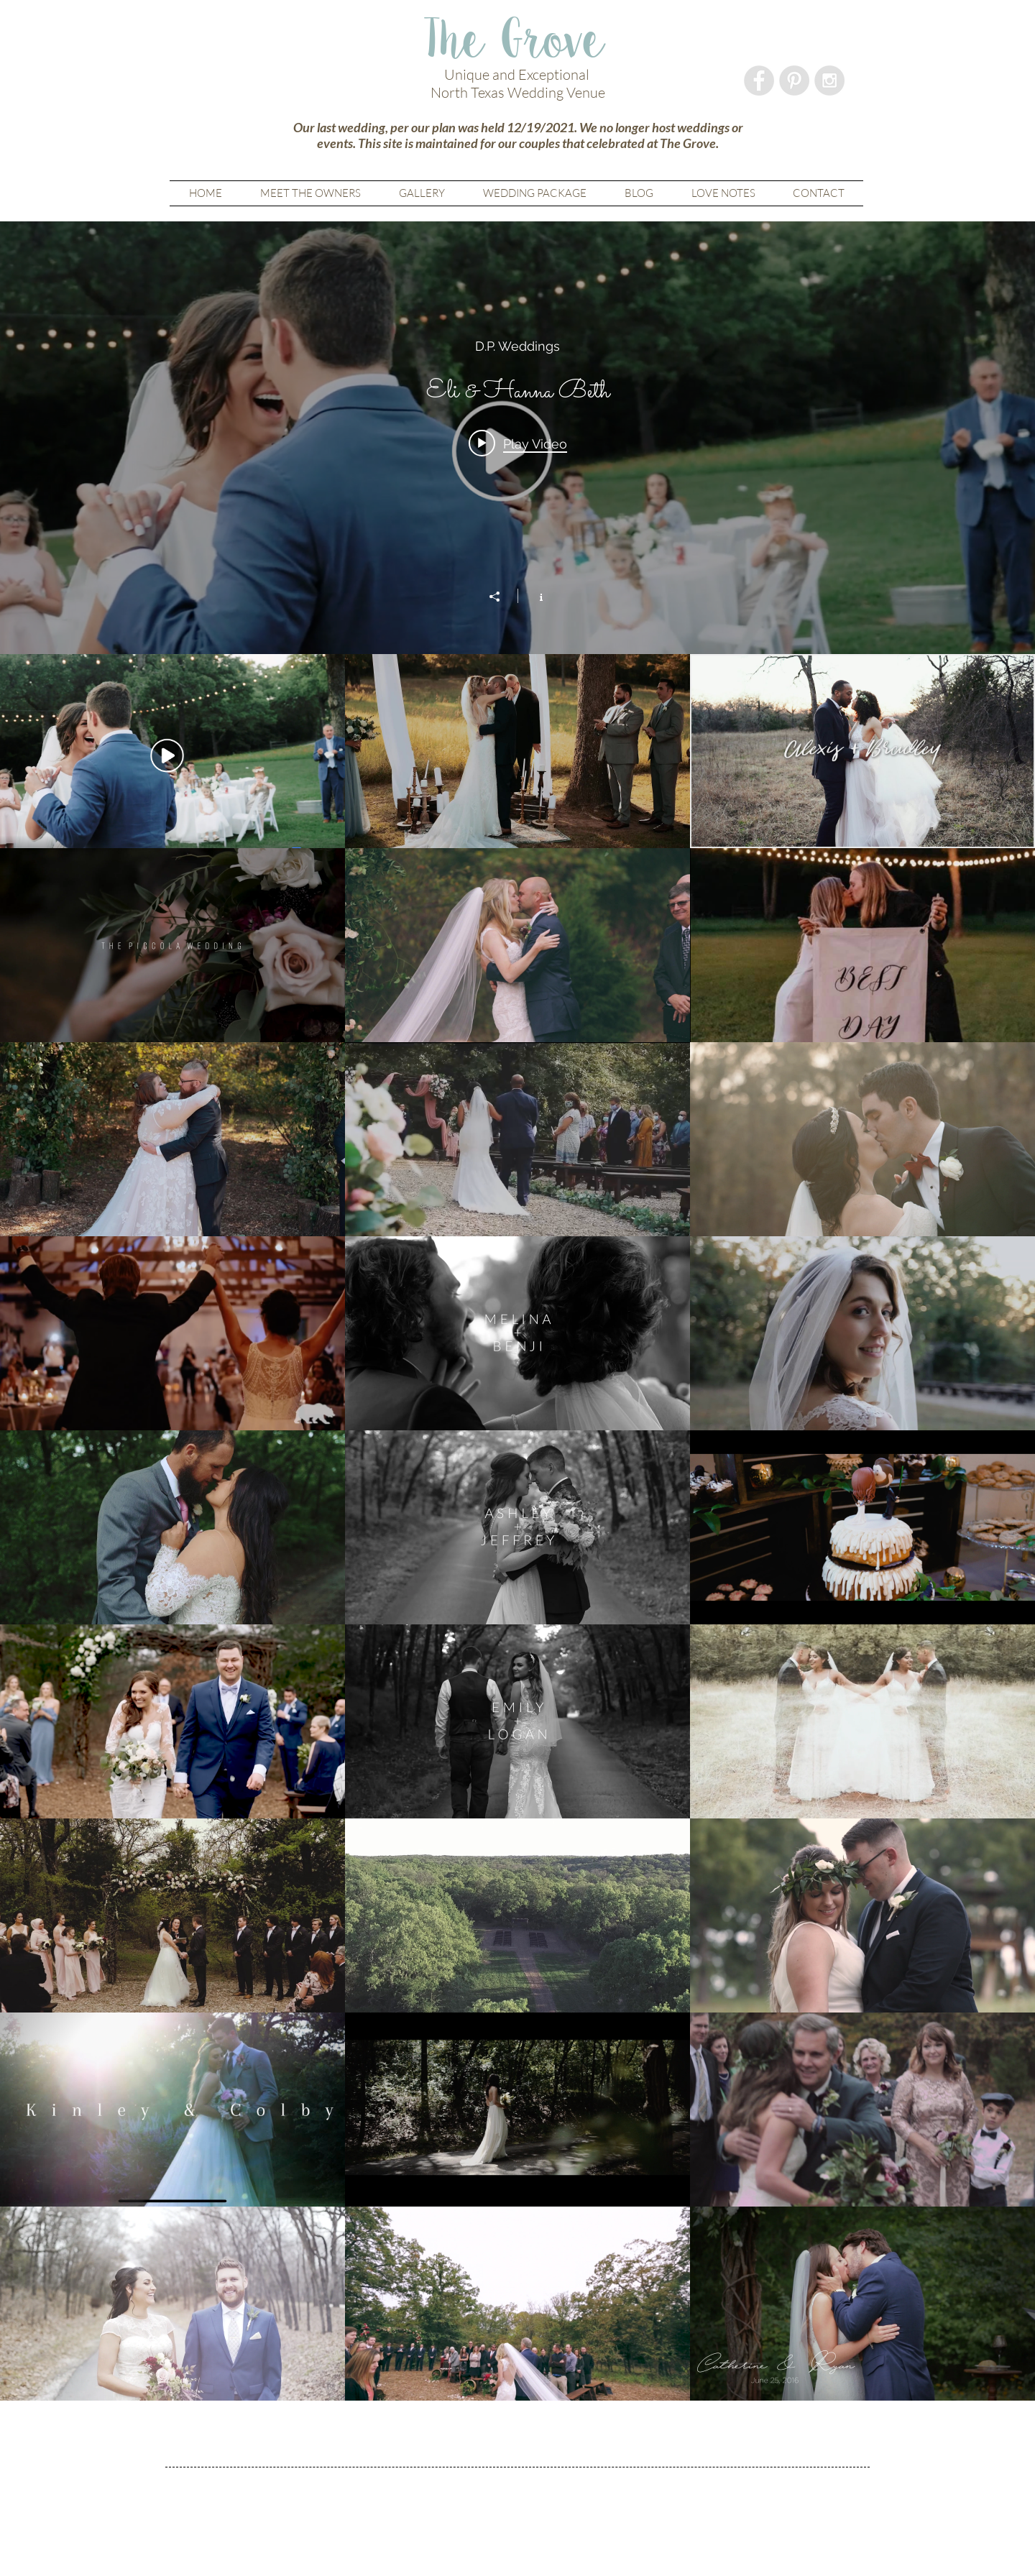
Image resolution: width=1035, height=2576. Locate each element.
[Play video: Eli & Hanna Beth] (518, 442)
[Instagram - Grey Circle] (829, 80)
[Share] (502, 596)
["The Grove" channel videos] (517, 1527)
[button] (422, 193)
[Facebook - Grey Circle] (759, 80)
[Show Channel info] (534, 596)
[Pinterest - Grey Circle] (794, 80)
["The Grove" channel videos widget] (517, 1311)
